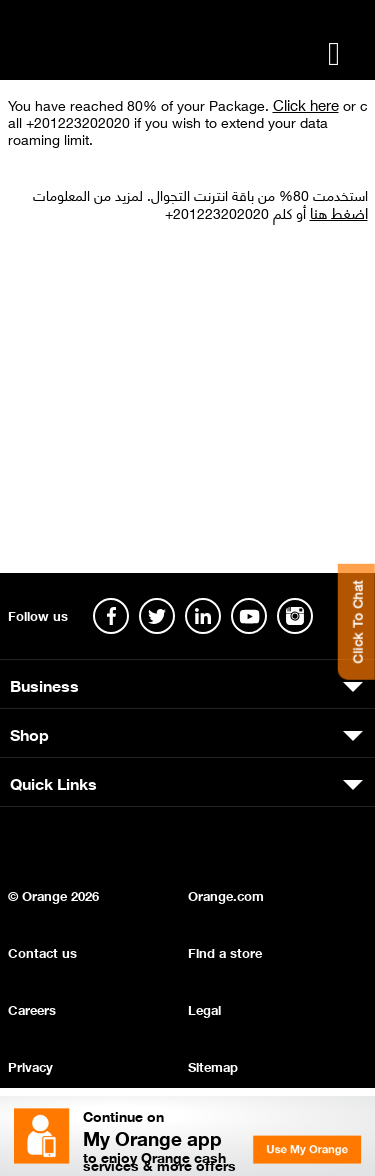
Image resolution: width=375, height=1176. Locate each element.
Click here (306, 104)
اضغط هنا (339, 212)
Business (44, 684)
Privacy (30, 1065)
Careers (32, 1008)
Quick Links (53, 782)
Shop (29, 733)
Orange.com (226, 894)
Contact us (42, 951)
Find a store (225, 951)
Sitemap (213, 1065)
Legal (204, 1008)
